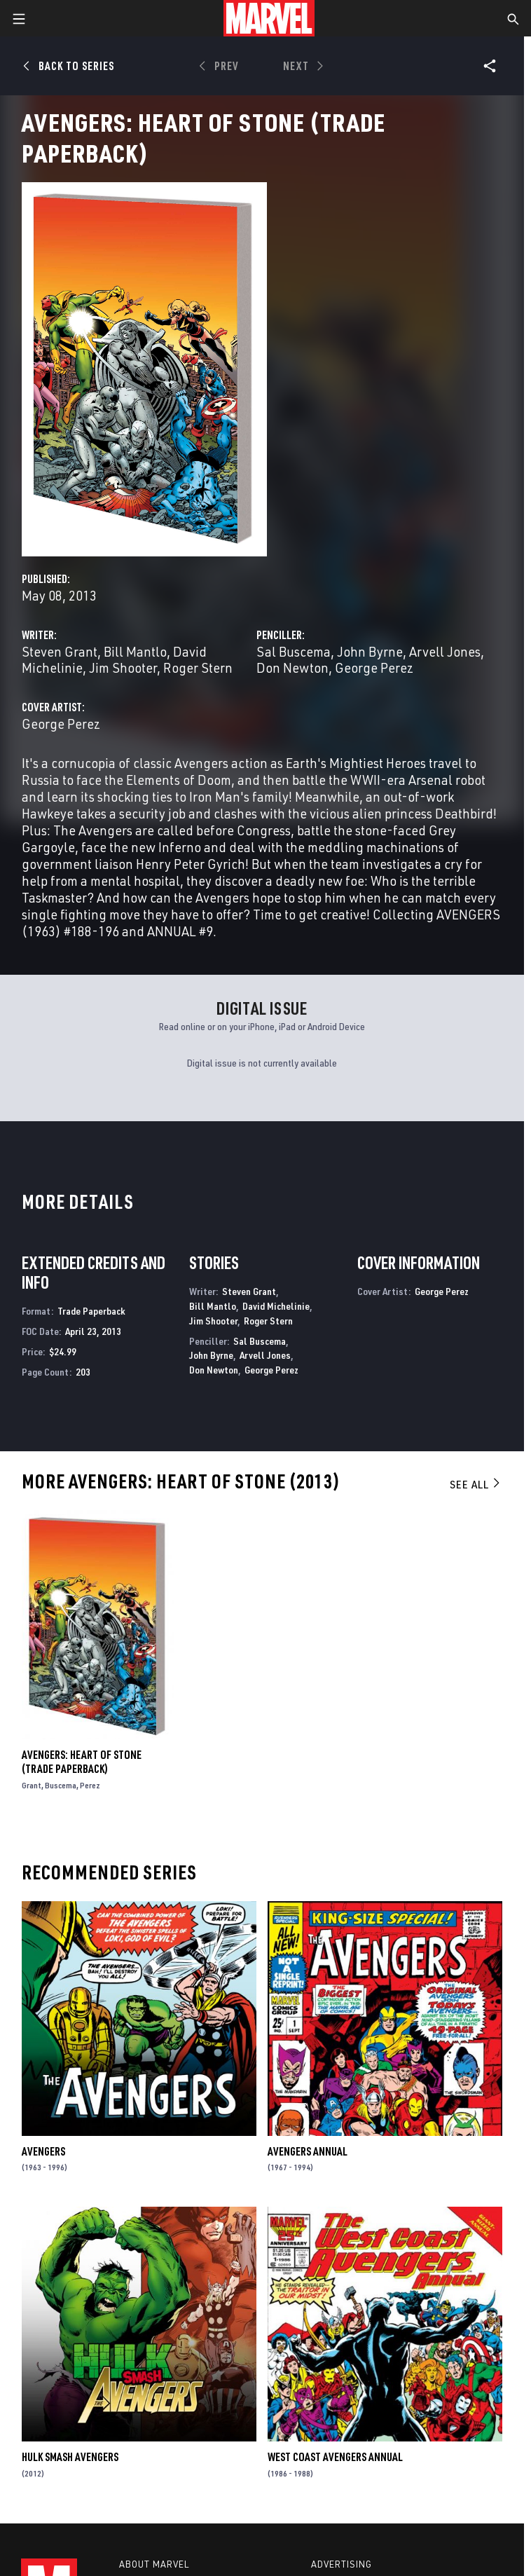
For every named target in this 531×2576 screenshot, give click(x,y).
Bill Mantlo (135, 651)
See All (476, 1484)
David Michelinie (276, 1306)
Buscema (60, 1785)
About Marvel (154, 2564)
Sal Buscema (293, 651)
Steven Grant (59, 651)
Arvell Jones (445, 651)
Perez (90, 1785)
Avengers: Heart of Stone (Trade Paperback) (82, 1762)
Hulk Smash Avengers (70, 2457)
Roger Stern (198, 667)
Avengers (43, 2151)
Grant (31, 1785)
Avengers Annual (307, 2151)
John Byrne (370, 651)
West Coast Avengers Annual (335, 2457)
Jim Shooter (123, 667)
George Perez (374, 667)
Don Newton (292, 667)
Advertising (341, 2564)
